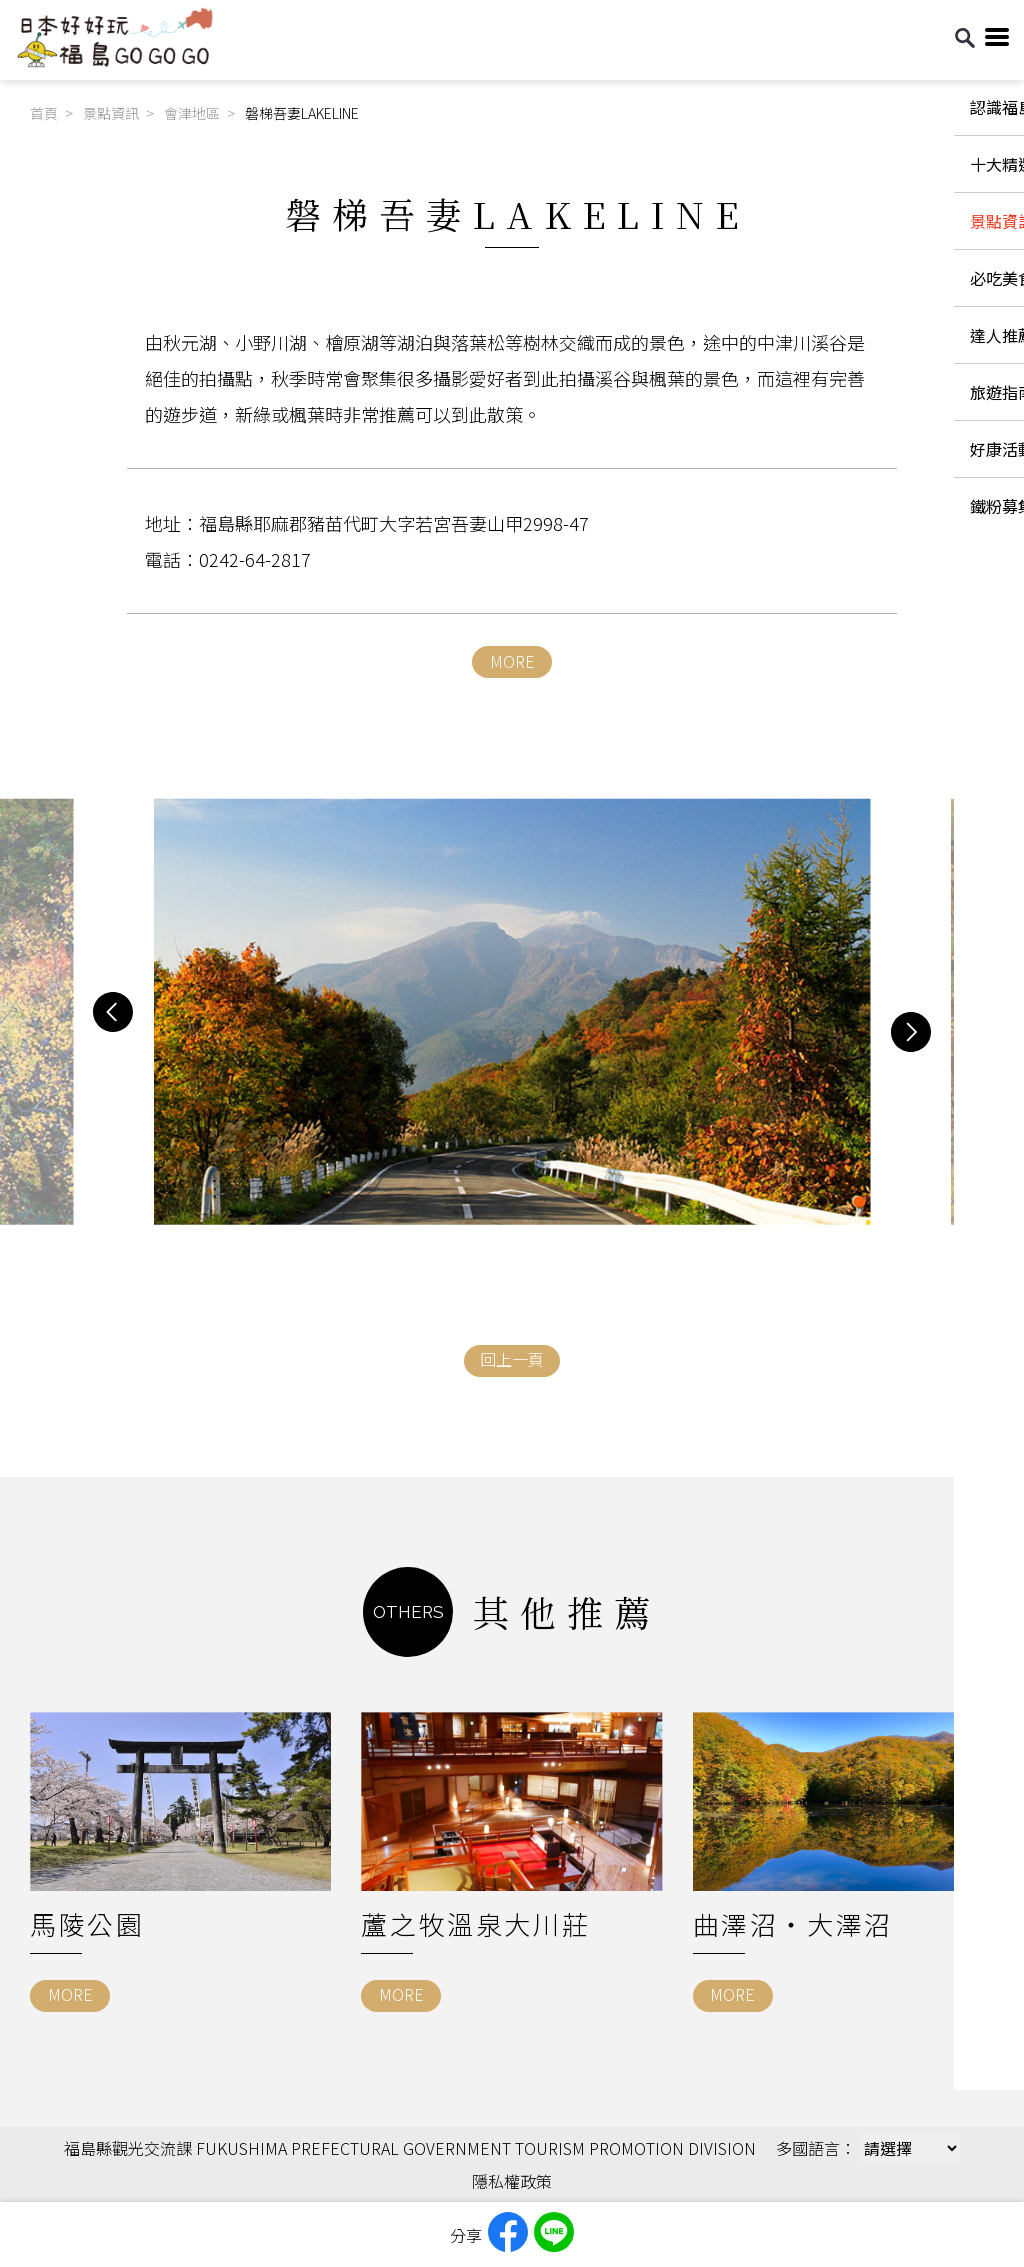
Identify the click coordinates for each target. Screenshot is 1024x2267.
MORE (512, 661)
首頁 (44, 113)
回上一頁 (512, 1359)
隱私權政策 (512, 2181)
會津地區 (192, 113)
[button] (113, 1012)
